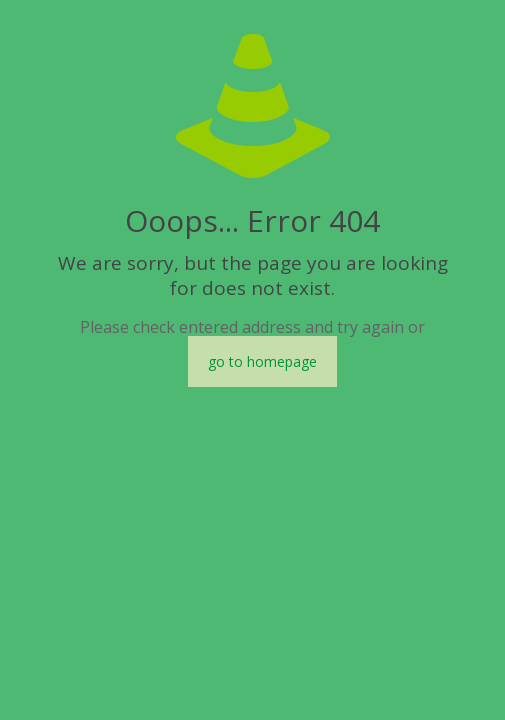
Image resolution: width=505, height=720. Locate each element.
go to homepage (262, 361)
